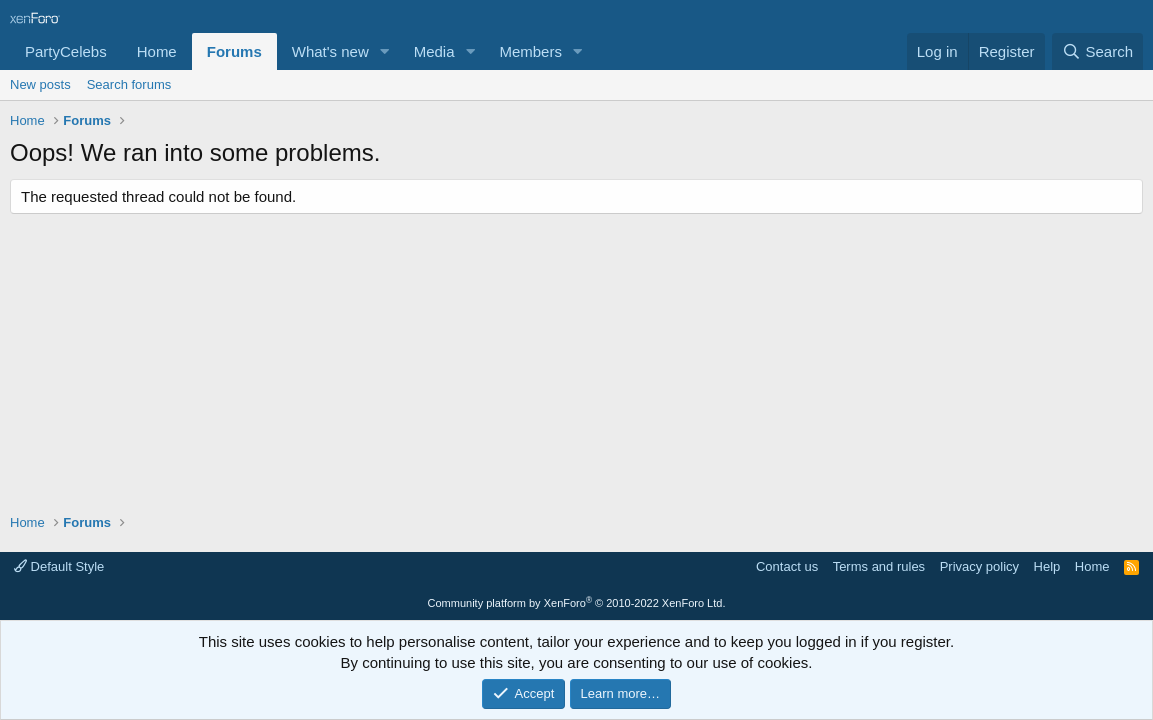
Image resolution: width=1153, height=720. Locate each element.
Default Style (59, 566)
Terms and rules (879, 566)
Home (157, 51)
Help (1047, 566)
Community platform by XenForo (577, 603)
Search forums (129, 84)
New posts (40, 84)
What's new (330, 51)
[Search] (1097, 51)
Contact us (787, 566)
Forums (234, 51)
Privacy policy (979, 566)
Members (530, 51)
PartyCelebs (66, 51)
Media (434, 51)
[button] (385, 51)
